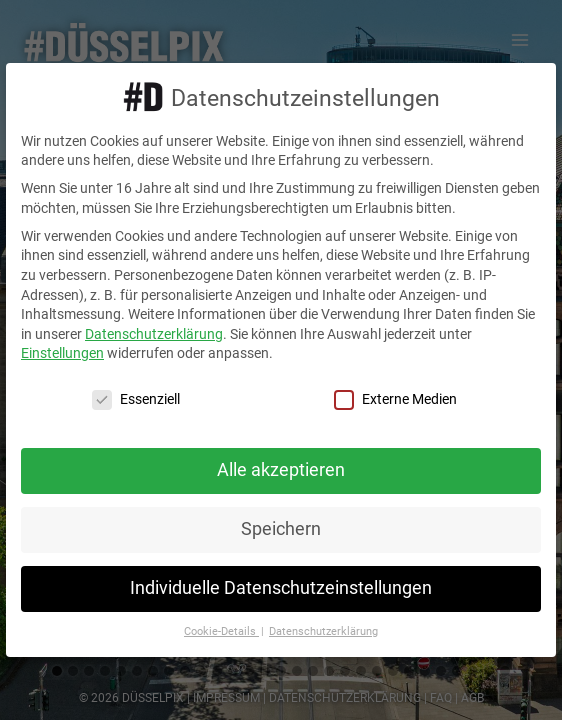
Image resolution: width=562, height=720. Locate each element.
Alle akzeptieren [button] (281, 470)
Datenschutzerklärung (154, 334)
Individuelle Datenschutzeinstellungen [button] (281, 588)
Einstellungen (62, 353)
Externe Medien (395, 399)
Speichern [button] (281, 529)
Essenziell (136, 399)
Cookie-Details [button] (221, 631)
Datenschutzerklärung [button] (323, 631)
